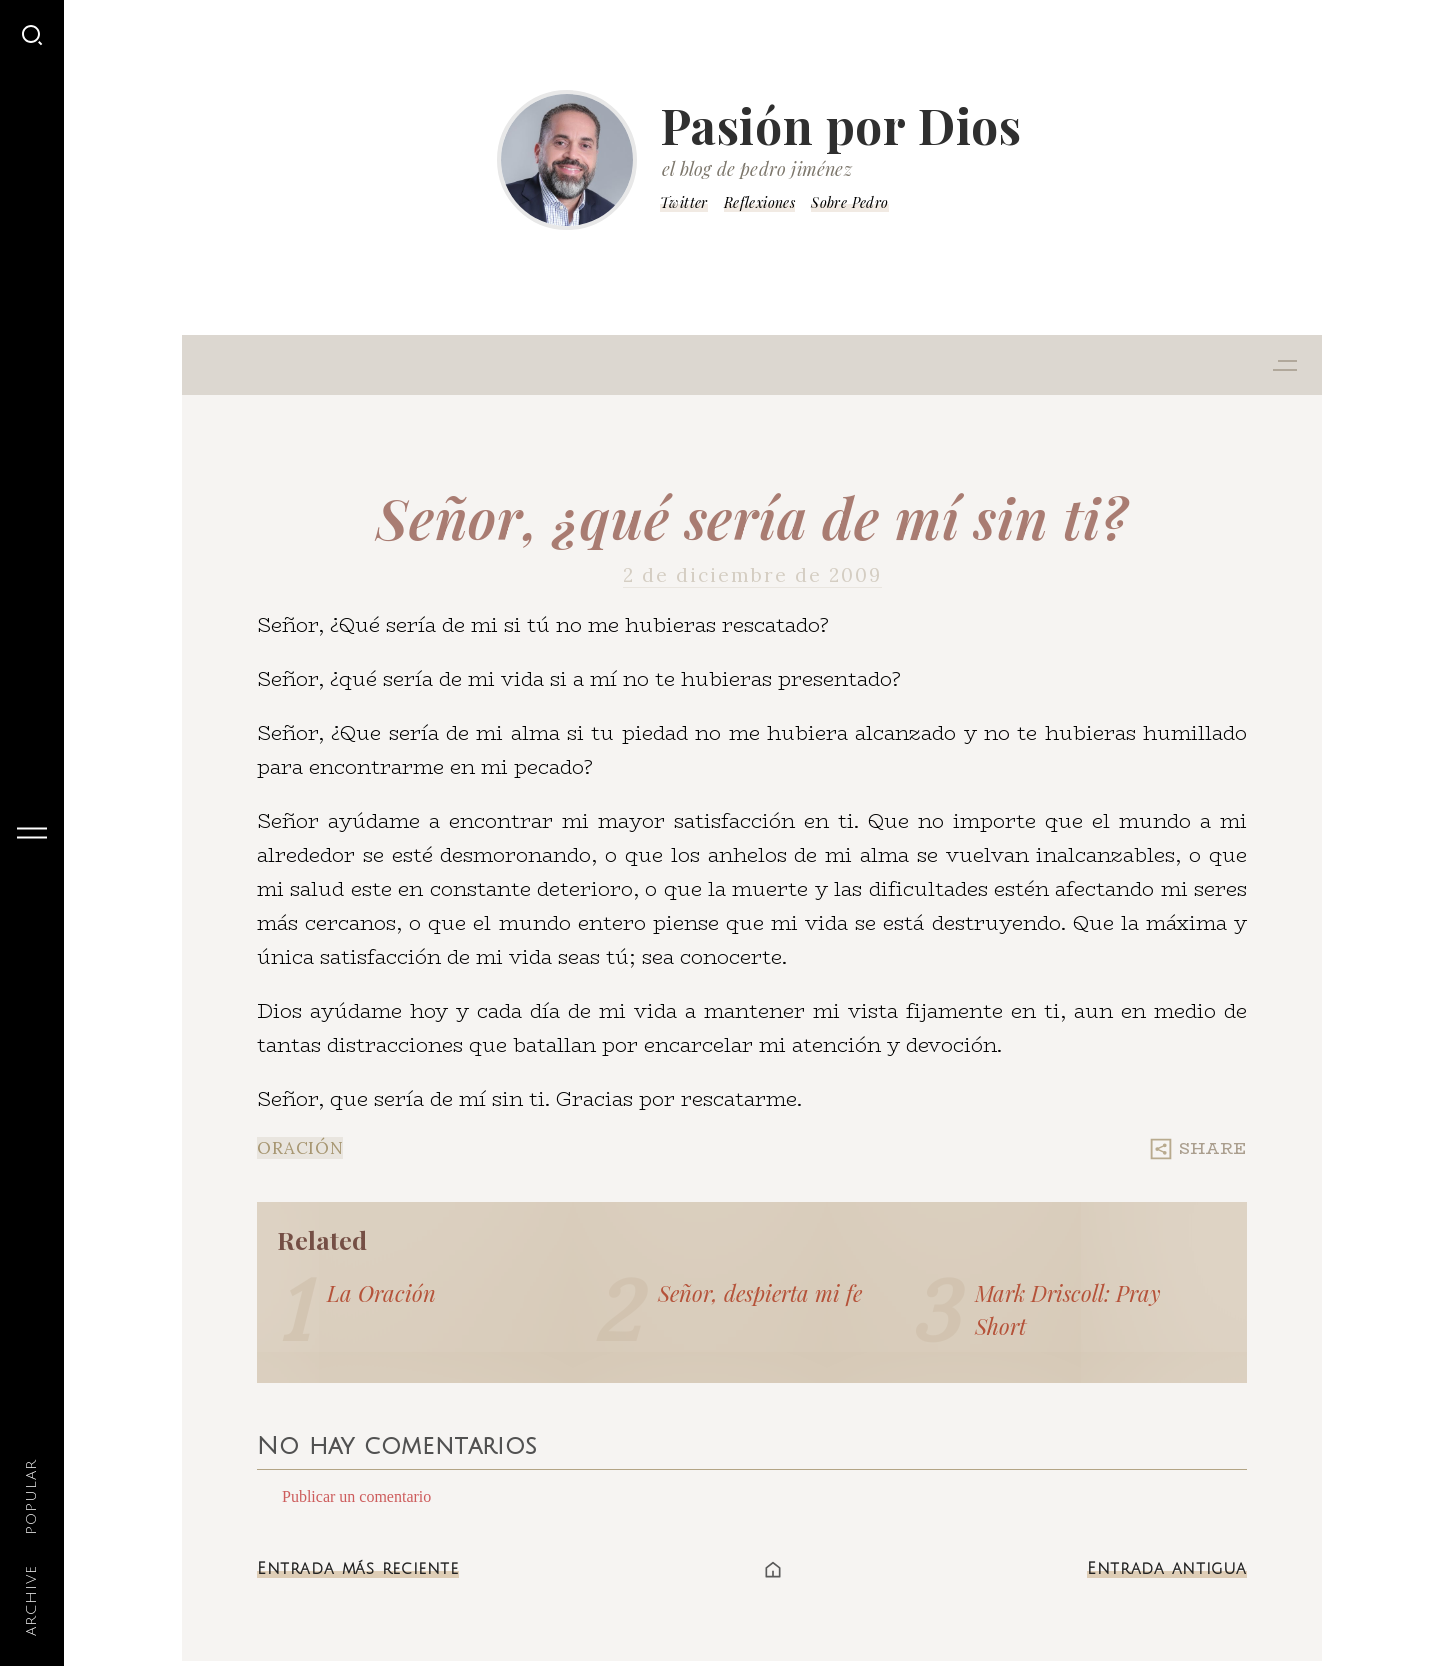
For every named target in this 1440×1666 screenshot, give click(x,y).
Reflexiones (759, 202)
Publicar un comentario (356, 1496)
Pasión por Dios (841, 125)
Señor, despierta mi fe (760, 1293)
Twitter (684, 202)
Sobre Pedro (849, 202)
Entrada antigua (1167, 1569)
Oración (300, 1148)
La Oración (381, 1293)
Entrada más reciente (358, 1569)
